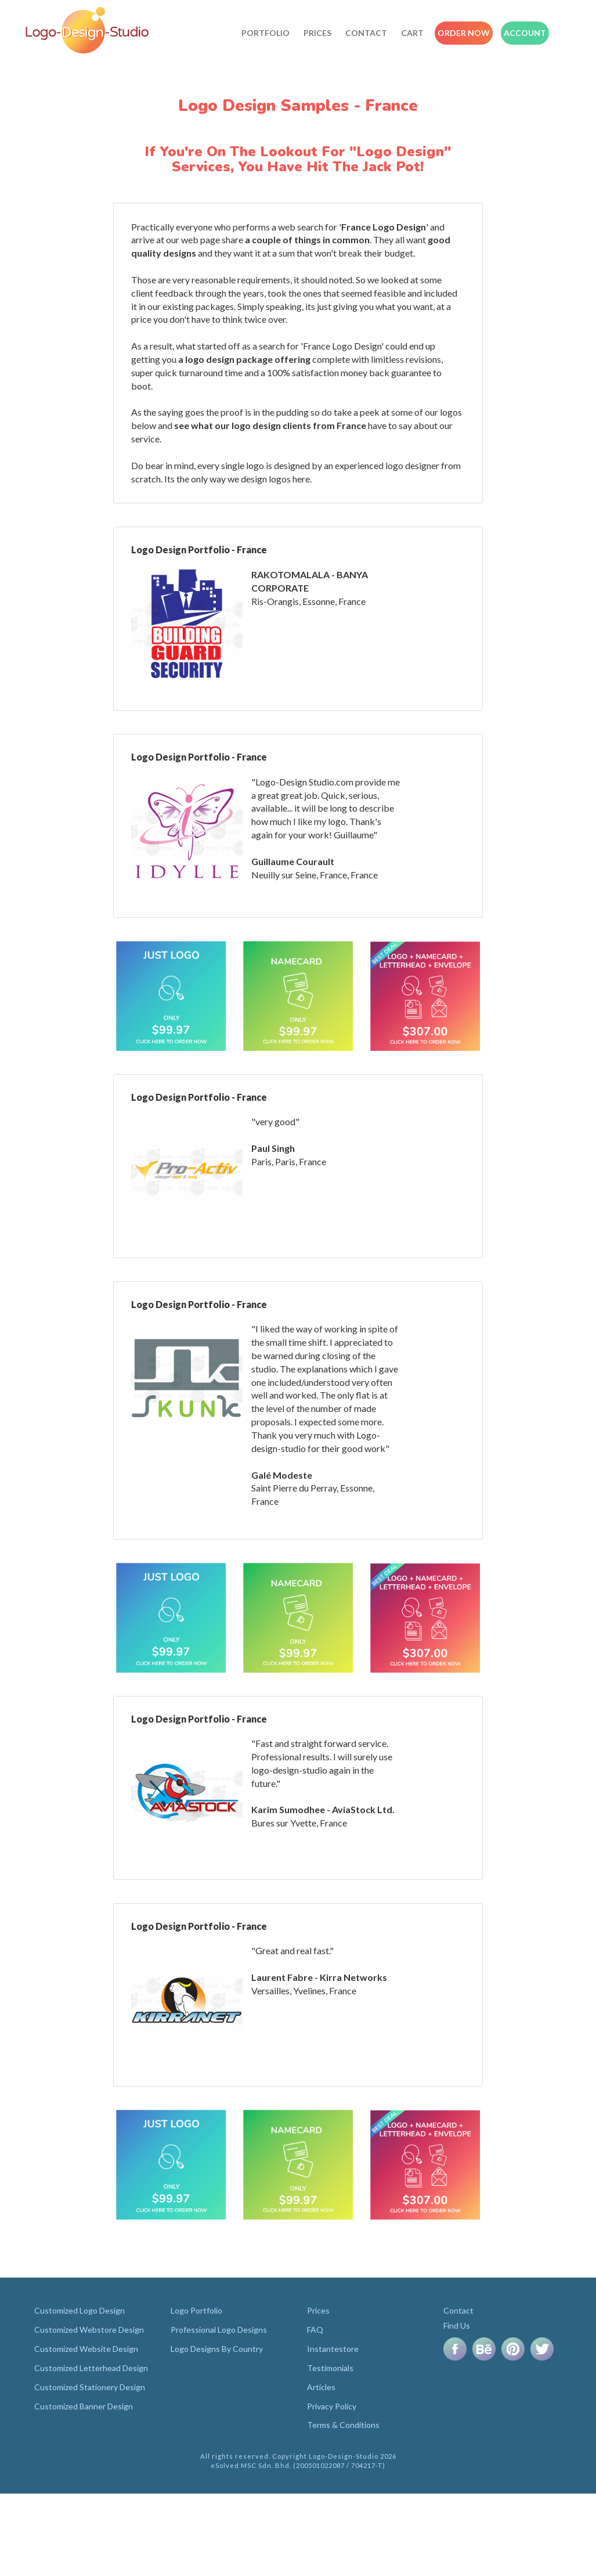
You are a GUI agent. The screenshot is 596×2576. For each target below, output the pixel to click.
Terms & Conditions (343, 2425)
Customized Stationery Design (89, 2387)
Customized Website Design (86, 2349)
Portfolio (265, 33)
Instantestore (333, 2349)
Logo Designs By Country (217, 2349)
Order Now (464, 33)
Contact (366, 33)
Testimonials (330, 2368)
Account (525, 33)
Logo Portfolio (196, 2310)
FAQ (315, 2329)
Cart (412, 33)
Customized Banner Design (83, 2406)
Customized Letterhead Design (91, 2368)
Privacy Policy (331, 2406)
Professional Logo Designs (219, 2329)
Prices (317, 33)
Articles (321, 2387)
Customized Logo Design (79, 2310)
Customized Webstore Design (89, 2329)
